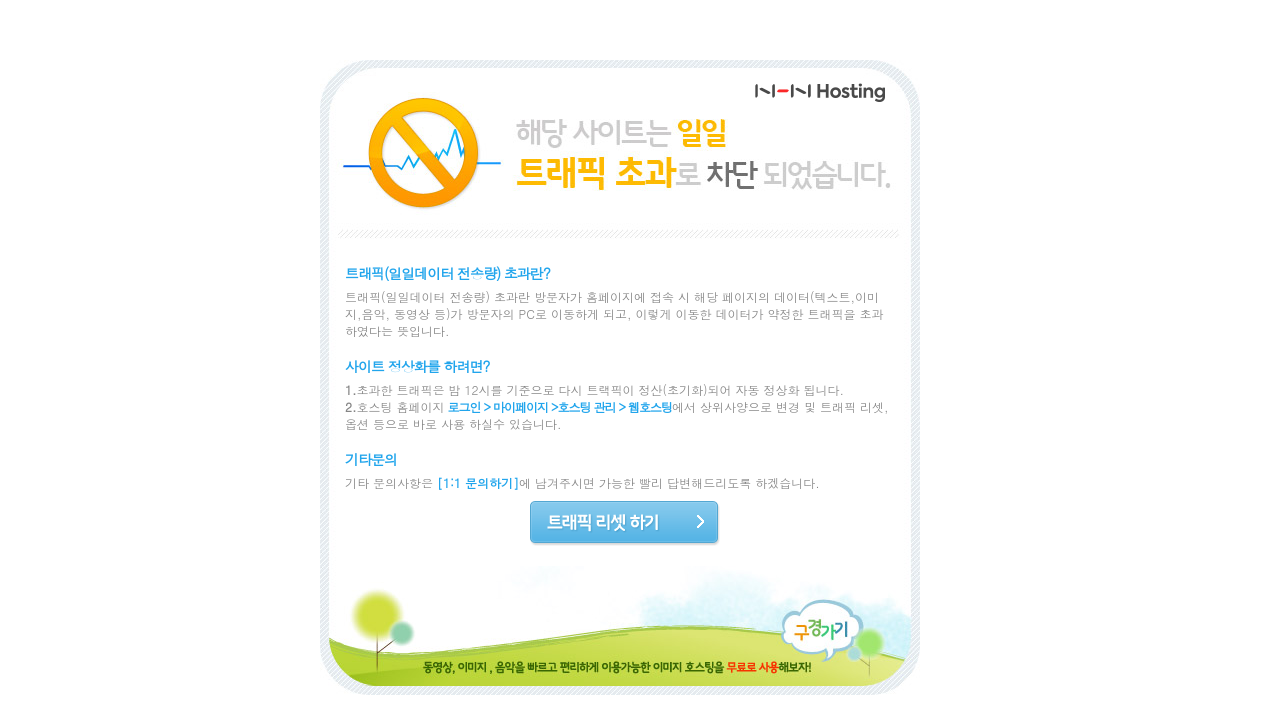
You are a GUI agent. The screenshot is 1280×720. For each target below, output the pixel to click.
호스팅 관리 (587, 406)
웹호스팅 (650, 406)
